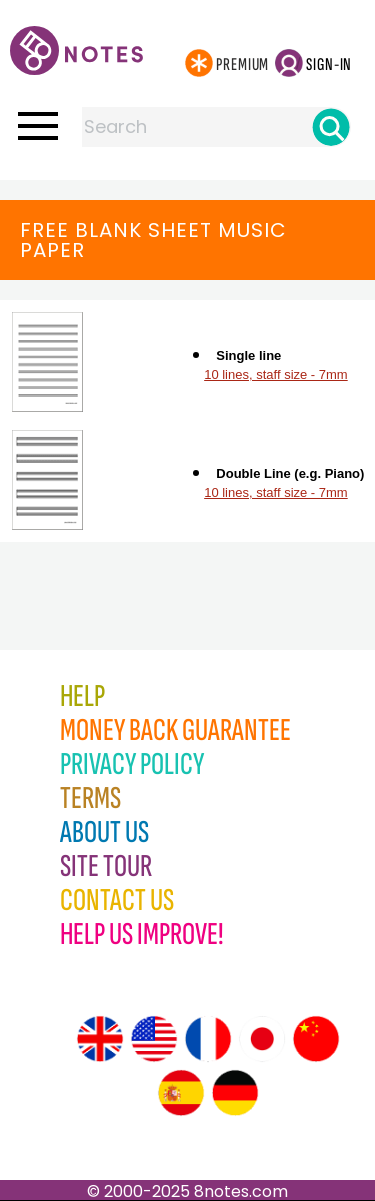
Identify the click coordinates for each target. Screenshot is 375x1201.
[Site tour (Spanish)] (181, 1093)
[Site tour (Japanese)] (262, 1039)
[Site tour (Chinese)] (316, 1039)
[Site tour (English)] (100, 1039)
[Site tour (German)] (235, 1093)
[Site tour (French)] (208, 1039)
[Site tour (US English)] (154, 1039)
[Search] (331, 127)
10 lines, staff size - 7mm (276, 374)
